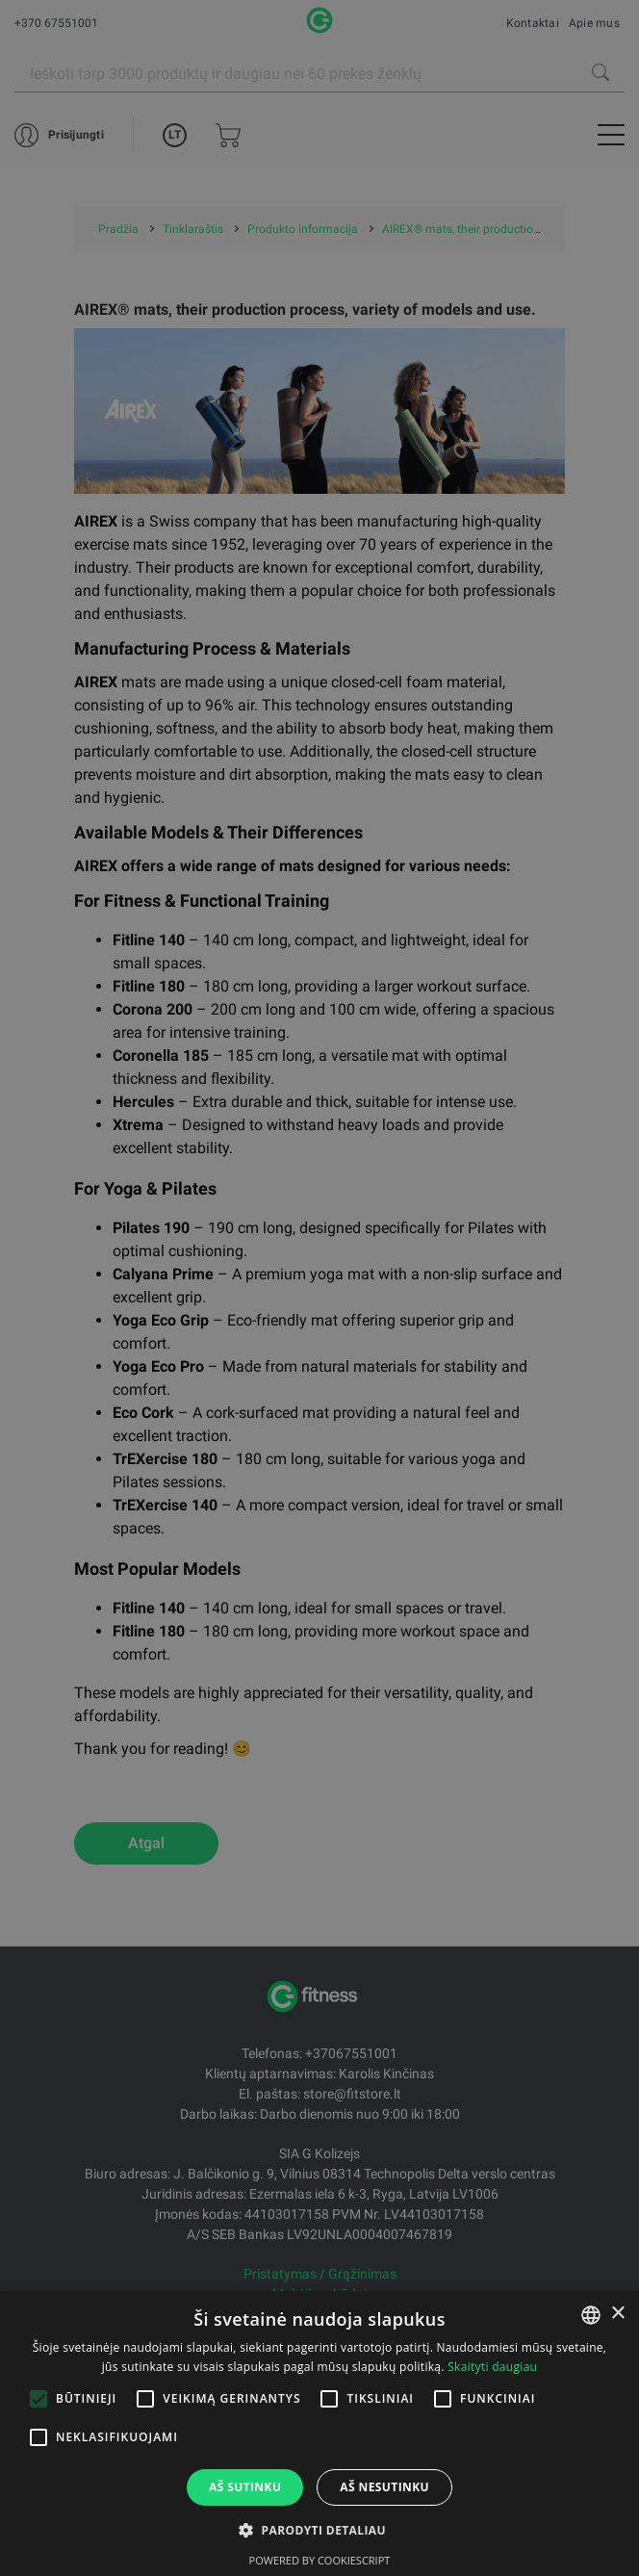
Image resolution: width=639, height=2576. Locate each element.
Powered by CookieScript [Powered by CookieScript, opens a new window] (320, 2560)
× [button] (617, 2313)
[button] (319, 2529)
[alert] (319, 1288)
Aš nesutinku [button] (384, 2487)
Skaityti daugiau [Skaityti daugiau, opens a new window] (492, 2366)
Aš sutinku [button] (245, 2487)
